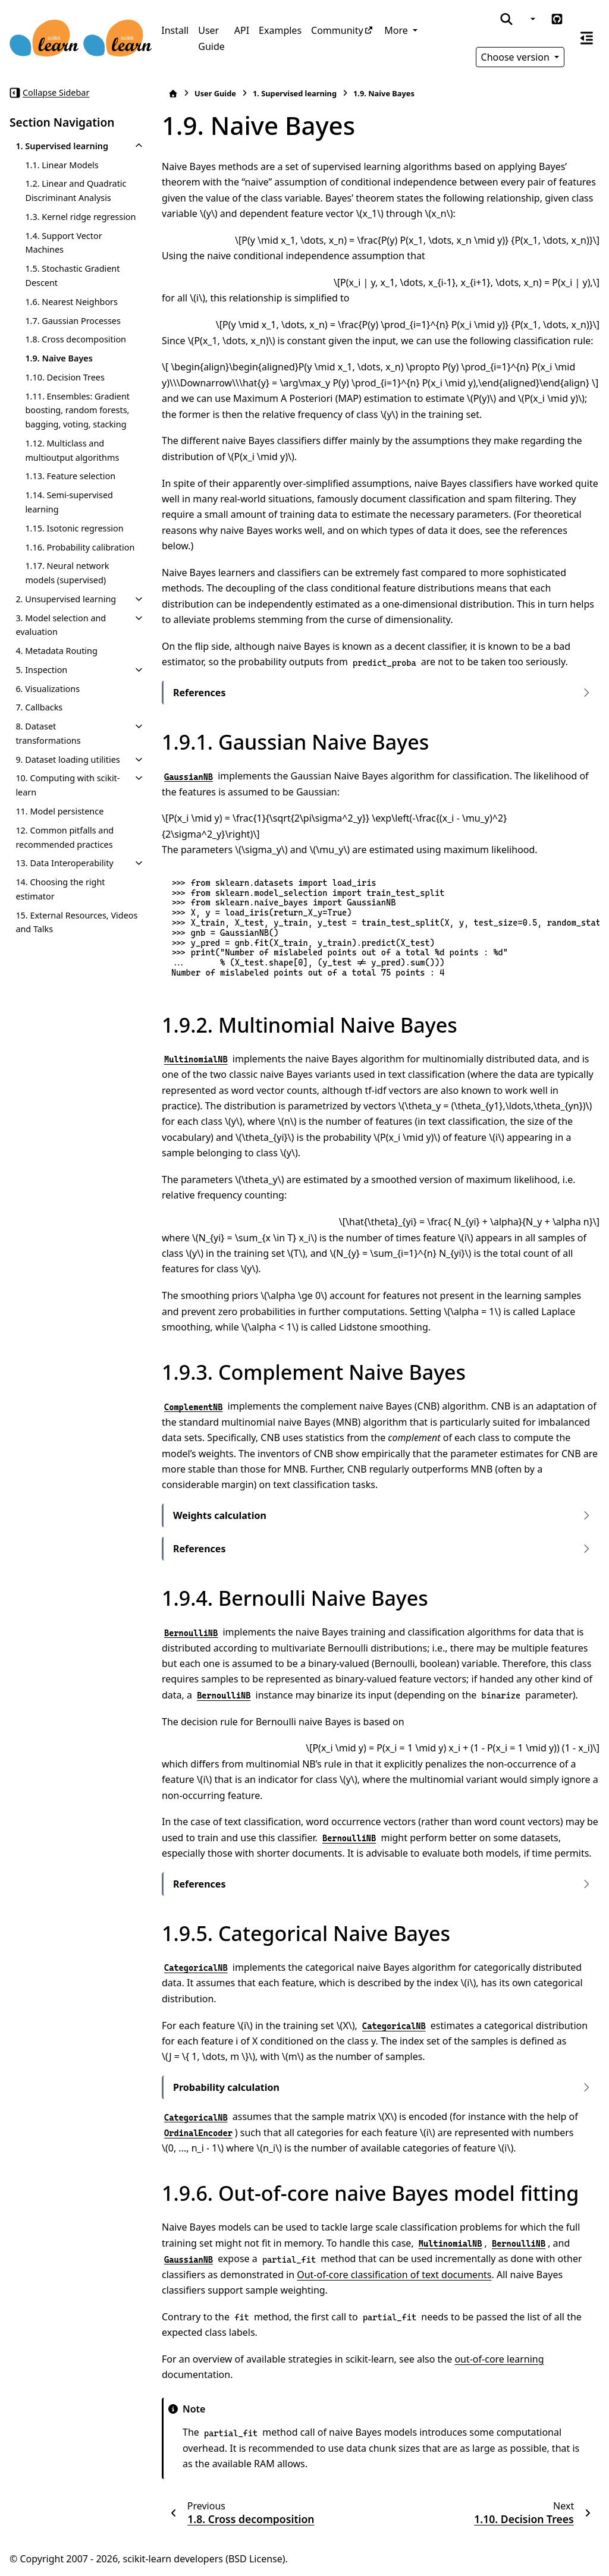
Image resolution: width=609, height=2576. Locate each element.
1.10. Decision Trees (64, 377)
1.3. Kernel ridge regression (80, 216)
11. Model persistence (59, 811)
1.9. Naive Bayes (58, 358)
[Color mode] (532, 19)
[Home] (173, 93)
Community (337, 30)
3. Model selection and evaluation (60, 625)
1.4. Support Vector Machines (63, 243)
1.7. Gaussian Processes (72, 320)
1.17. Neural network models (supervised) (67, 573)
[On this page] (586, 38)
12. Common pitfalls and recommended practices (64, 837)
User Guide (211, 38)
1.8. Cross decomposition (75, 339)
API (241, 30)
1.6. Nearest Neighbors (71, 301)
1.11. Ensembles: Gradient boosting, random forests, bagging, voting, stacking (77, 410)
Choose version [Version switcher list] (517, 57)
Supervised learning (295, 93)
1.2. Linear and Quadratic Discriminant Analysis (75, 190)
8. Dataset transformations (47, 733)
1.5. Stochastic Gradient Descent (72, 275)
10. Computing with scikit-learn (67, 785)
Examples (280, 30)
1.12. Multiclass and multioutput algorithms (72, 450)
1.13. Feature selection (70, 476)
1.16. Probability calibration (79, 547)
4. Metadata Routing (56, 650)
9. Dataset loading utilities (67, 759)
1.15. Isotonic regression (74, 528)
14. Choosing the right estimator (60, 889)
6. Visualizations (47, 688)
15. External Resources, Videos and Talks (76, 922)
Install (175, 30)
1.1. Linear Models (61, 165)
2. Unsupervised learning (65, 599)
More (397, 30)
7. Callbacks (38, 707)
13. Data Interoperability (64, 863)
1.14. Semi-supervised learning (69, 502)
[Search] (506, 19)
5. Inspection (41, 669)
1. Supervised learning (61, 146)
